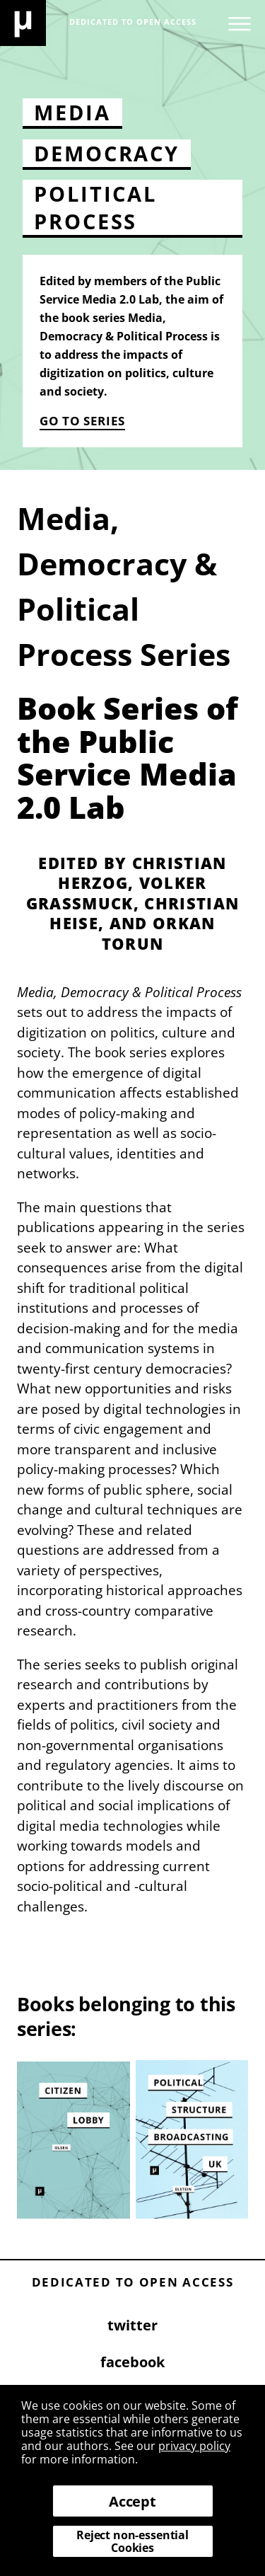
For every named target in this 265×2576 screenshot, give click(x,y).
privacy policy (194, 2446)
